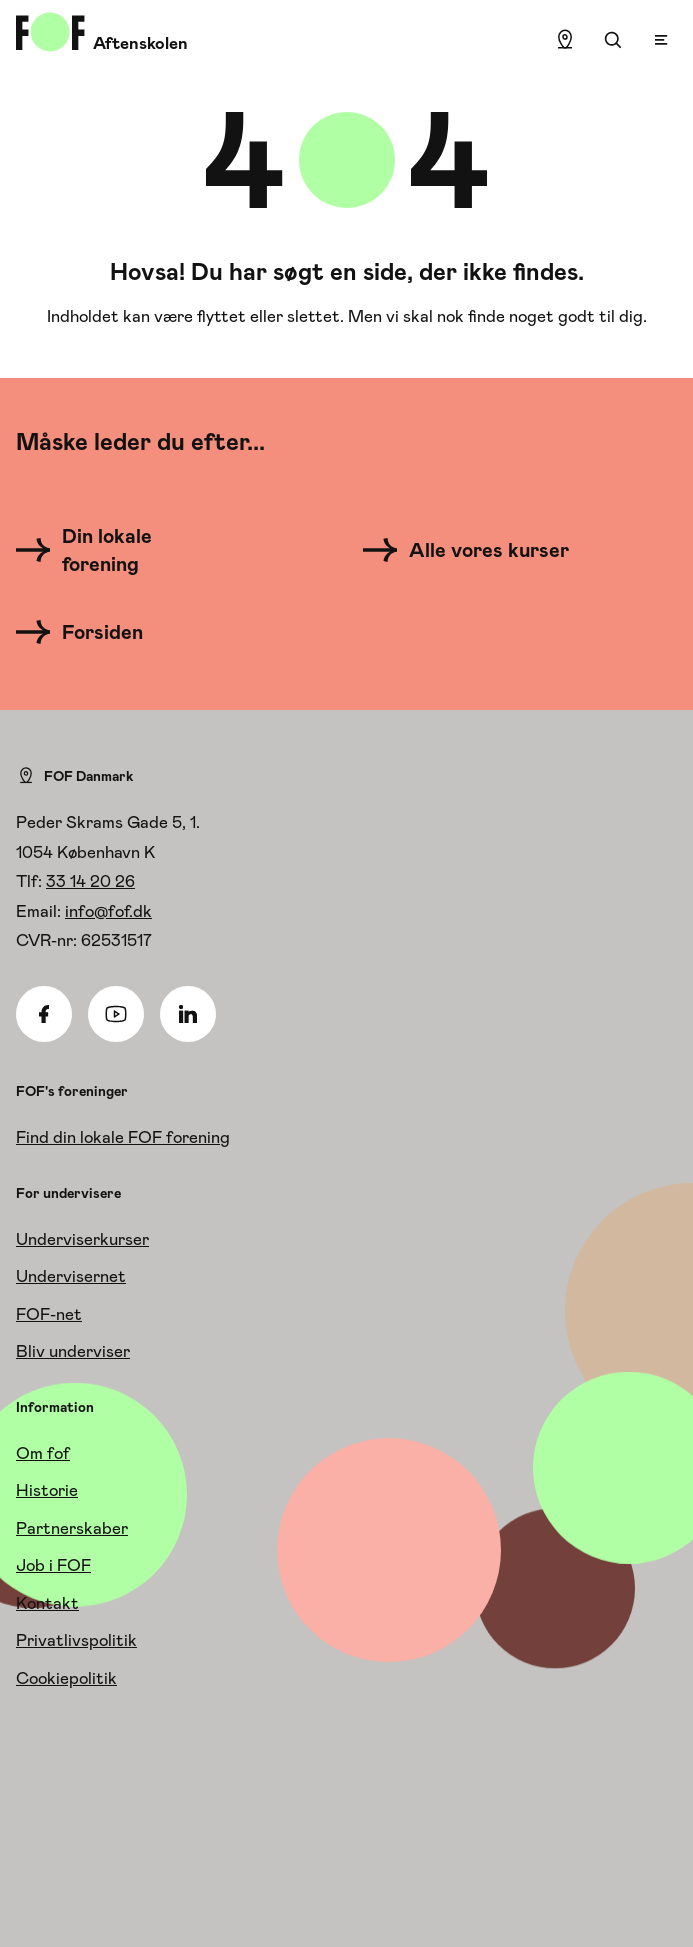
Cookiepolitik (66, 1678)
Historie (47, 1490)
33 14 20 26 (90, 881)
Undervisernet (71, 1276)
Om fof (43, 1453)
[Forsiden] (91, 632)
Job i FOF (53, 1565)
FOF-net (49, 1314)
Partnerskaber (72, 1528)
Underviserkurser (82, 1239)
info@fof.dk (108, 911)
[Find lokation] (565, 40)
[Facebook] (44, 1014)
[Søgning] (613, 40)
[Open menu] (661, 40)
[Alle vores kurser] (473, 550)
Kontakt (47, 1603)
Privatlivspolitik (76, 1640)
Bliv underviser (73, 1351)
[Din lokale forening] (126, 550)
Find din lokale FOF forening (123, 1137)
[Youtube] (116, 1014)
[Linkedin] (188, 1014)
